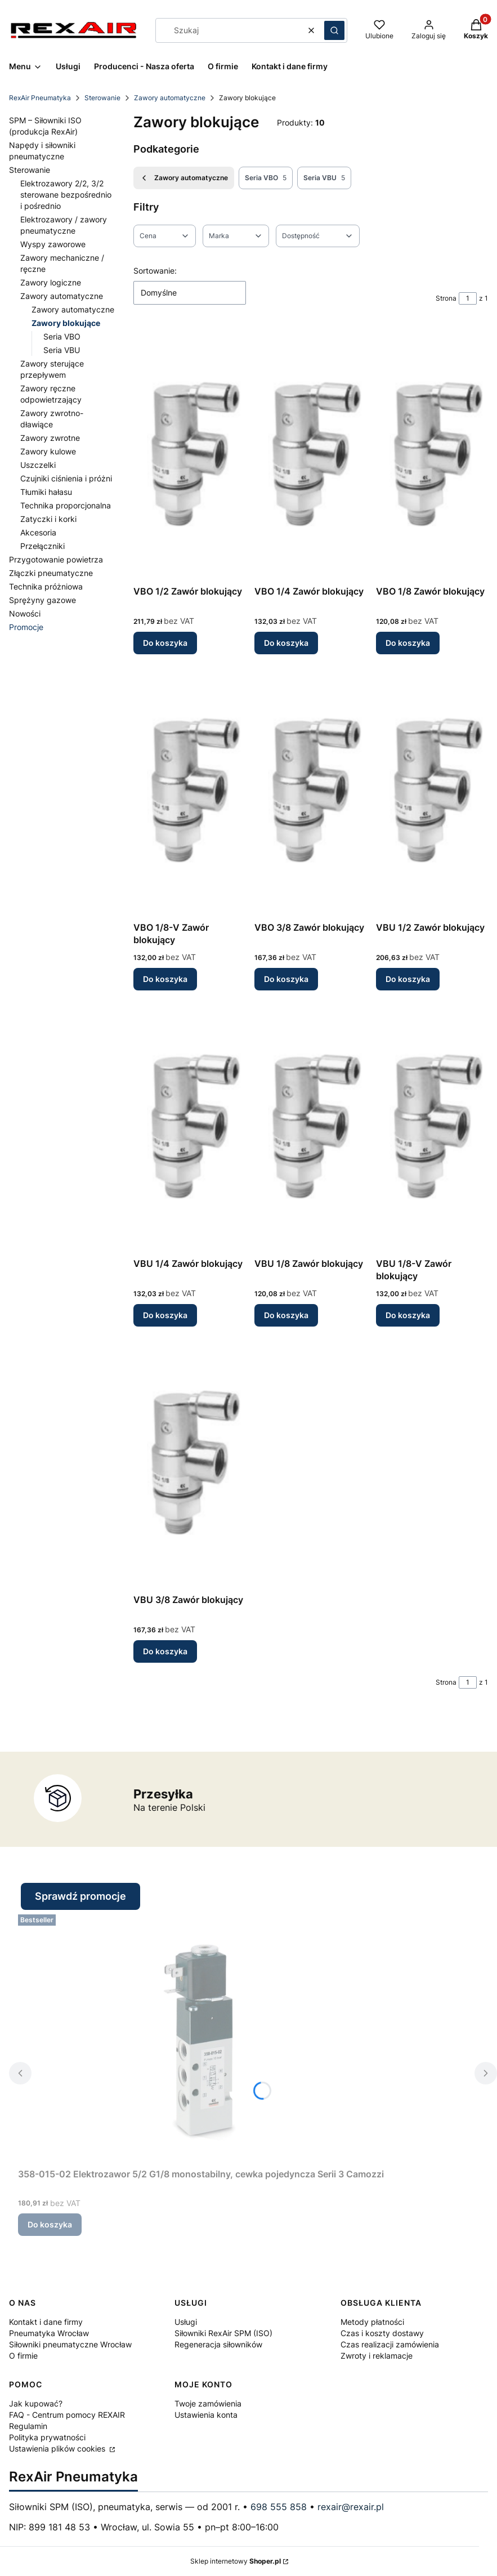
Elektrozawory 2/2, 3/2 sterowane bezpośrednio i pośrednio (65, 194)
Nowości (25, 613)
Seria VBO (61, 336)
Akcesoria (38, 532)
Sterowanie (102, 97)
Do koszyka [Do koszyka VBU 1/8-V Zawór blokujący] (408, 1315)
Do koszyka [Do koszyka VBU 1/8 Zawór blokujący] (286, 1315)
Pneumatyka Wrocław (49, 2333)
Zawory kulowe (48, 451)
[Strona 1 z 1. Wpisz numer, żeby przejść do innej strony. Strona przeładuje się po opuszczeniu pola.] (468, 298)
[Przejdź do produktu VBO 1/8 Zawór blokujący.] (432, 454)
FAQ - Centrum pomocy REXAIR (67, 2414)
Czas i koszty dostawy (382, 2333)
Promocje (26, 627)
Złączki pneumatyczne (51, 573)
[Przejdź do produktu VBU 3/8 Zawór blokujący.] (189, 1462)
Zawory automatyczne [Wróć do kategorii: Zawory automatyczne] (184, 177)
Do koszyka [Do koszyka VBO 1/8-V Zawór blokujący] (165, 979)
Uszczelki (38, 465)
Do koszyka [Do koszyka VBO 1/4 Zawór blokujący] (286, 643)
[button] (334, 30)
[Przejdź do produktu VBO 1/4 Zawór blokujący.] (310, 454)
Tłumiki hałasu (46, 492)
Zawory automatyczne (169, 97)
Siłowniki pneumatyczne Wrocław (70, 2344)
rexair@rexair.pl (350, 2506)
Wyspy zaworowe (53, 244)
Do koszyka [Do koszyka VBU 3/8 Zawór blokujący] (165, 1651)
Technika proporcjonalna (65, 505)
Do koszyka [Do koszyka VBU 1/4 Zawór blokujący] (165, 1315)
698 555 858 (278, 2506)
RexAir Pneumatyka (40, 97)
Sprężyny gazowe (42, 600)
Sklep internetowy (235, 2561)
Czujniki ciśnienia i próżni (66, 478)
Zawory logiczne (50, 282)
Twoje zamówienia (207, 2403)
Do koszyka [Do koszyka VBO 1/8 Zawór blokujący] (408, 643)
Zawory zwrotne (50, 438)
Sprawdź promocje (80, 1896)
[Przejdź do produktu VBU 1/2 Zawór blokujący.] (432, 790)
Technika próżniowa (46, 586)
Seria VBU (61, 350)
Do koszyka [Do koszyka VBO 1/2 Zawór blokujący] (165, 643)
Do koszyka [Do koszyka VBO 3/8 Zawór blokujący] (286, 979)
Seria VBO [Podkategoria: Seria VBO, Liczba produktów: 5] (265, 178)
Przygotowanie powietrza (56, 559)
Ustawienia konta (206, 2414)
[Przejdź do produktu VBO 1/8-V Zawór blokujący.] (189, 790)
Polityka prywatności (47, 2437)
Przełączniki (42, 546)
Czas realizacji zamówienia (390, 2344)
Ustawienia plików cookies (58, 2448)
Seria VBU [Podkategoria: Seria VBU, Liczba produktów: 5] (324, 178)
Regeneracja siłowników (218, 2344)
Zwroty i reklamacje (377, 2355)
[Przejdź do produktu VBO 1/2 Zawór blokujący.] (189, 454)
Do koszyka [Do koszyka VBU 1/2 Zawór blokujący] (408, 979)
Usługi (185, 2322)
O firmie (23, 2355)
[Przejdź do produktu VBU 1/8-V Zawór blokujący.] (432, 1126)
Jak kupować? (35, 2403)
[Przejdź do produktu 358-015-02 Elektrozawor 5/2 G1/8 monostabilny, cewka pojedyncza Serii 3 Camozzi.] (201, 2036)
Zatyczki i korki (48, 519)
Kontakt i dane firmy (46, 2322)
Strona (446, 298)
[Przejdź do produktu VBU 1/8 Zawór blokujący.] (310, 1126)
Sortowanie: (155, 270)
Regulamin (28, 2426)
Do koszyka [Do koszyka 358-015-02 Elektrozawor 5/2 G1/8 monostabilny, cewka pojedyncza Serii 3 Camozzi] (50, 2224)
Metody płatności (372, 2322)
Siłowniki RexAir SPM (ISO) (223, 2333)
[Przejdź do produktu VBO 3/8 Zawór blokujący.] (310, 790)
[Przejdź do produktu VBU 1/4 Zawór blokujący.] (189, 1126)
